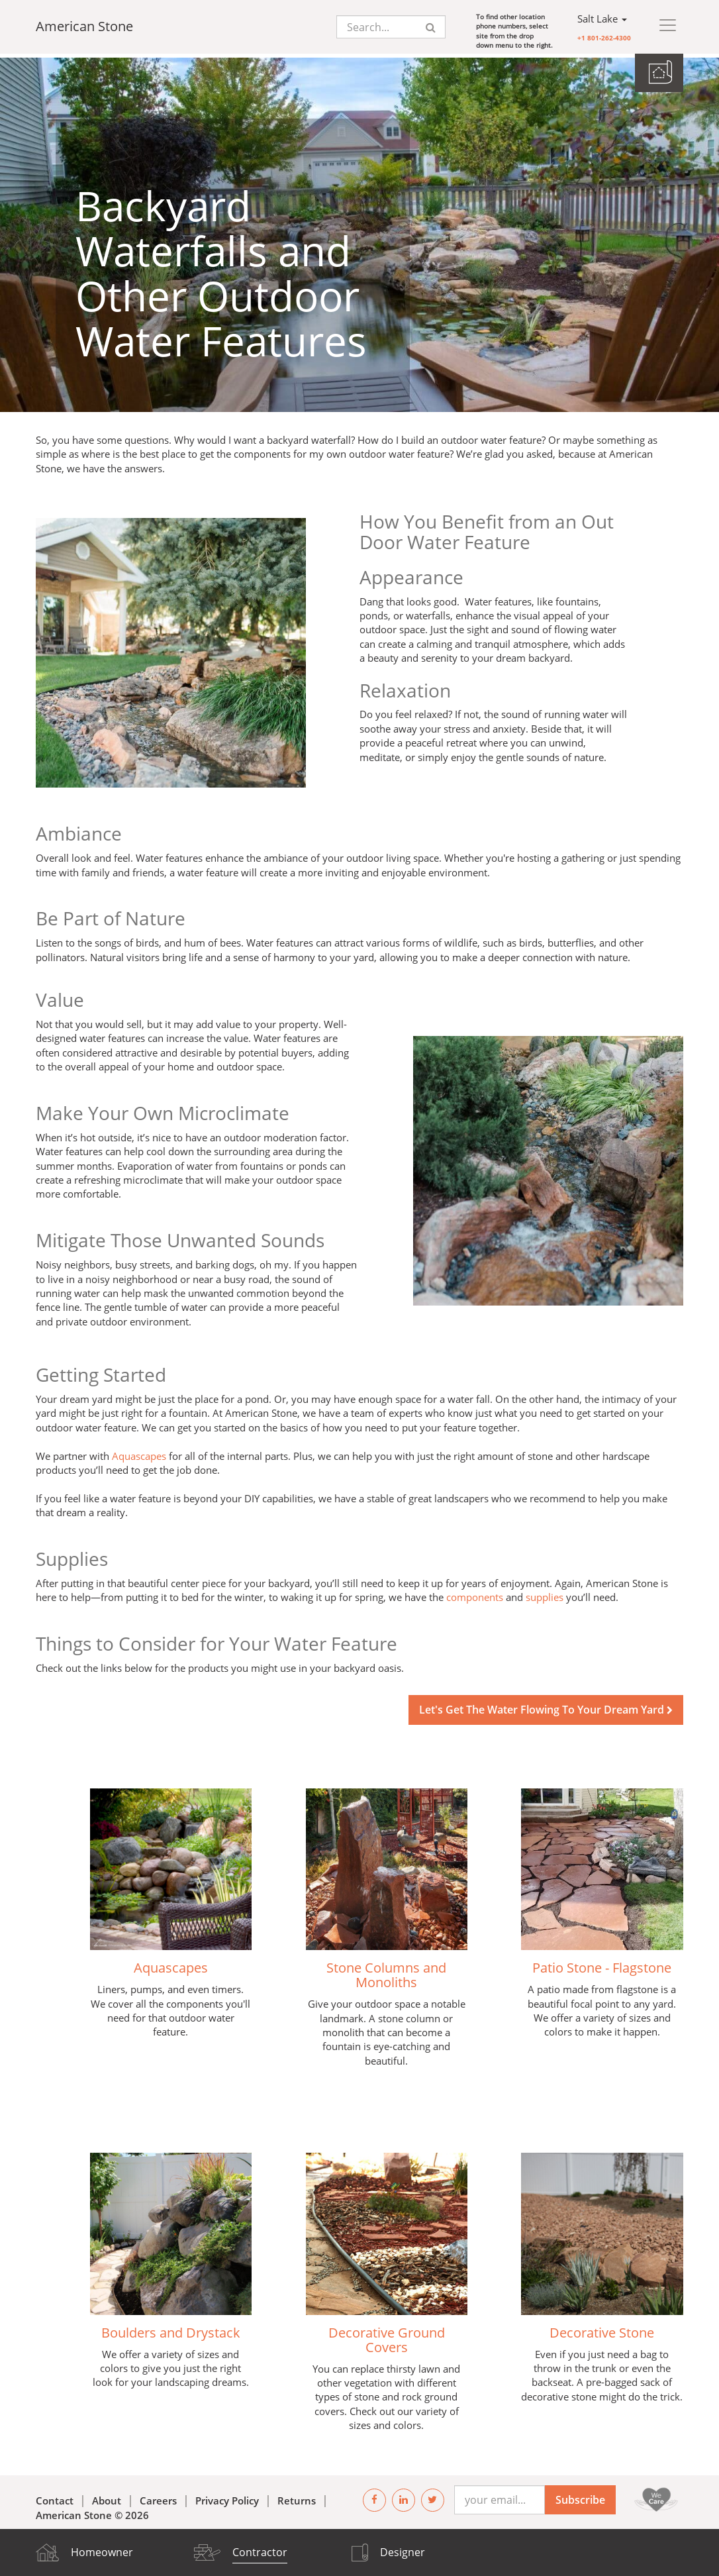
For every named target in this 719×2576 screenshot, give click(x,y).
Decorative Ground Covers (386, 2336)
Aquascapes (139, 1452)
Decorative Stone (602, 2329)
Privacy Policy (227, 2496)
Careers (158, 2496)
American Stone (84, 26)
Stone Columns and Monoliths (386, 1971)
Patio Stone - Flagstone (601, 1964)
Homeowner (102, 2552)
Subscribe (580, 2496)
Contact (54, 2496)
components (474, 1593)
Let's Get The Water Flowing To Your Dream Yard (546, 1705)
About (106, 2496)
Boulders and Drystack (170, 2329)
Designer (402, 2552)
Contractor (259, 2552)
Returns (296, 2496)
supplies (544, 1593)
